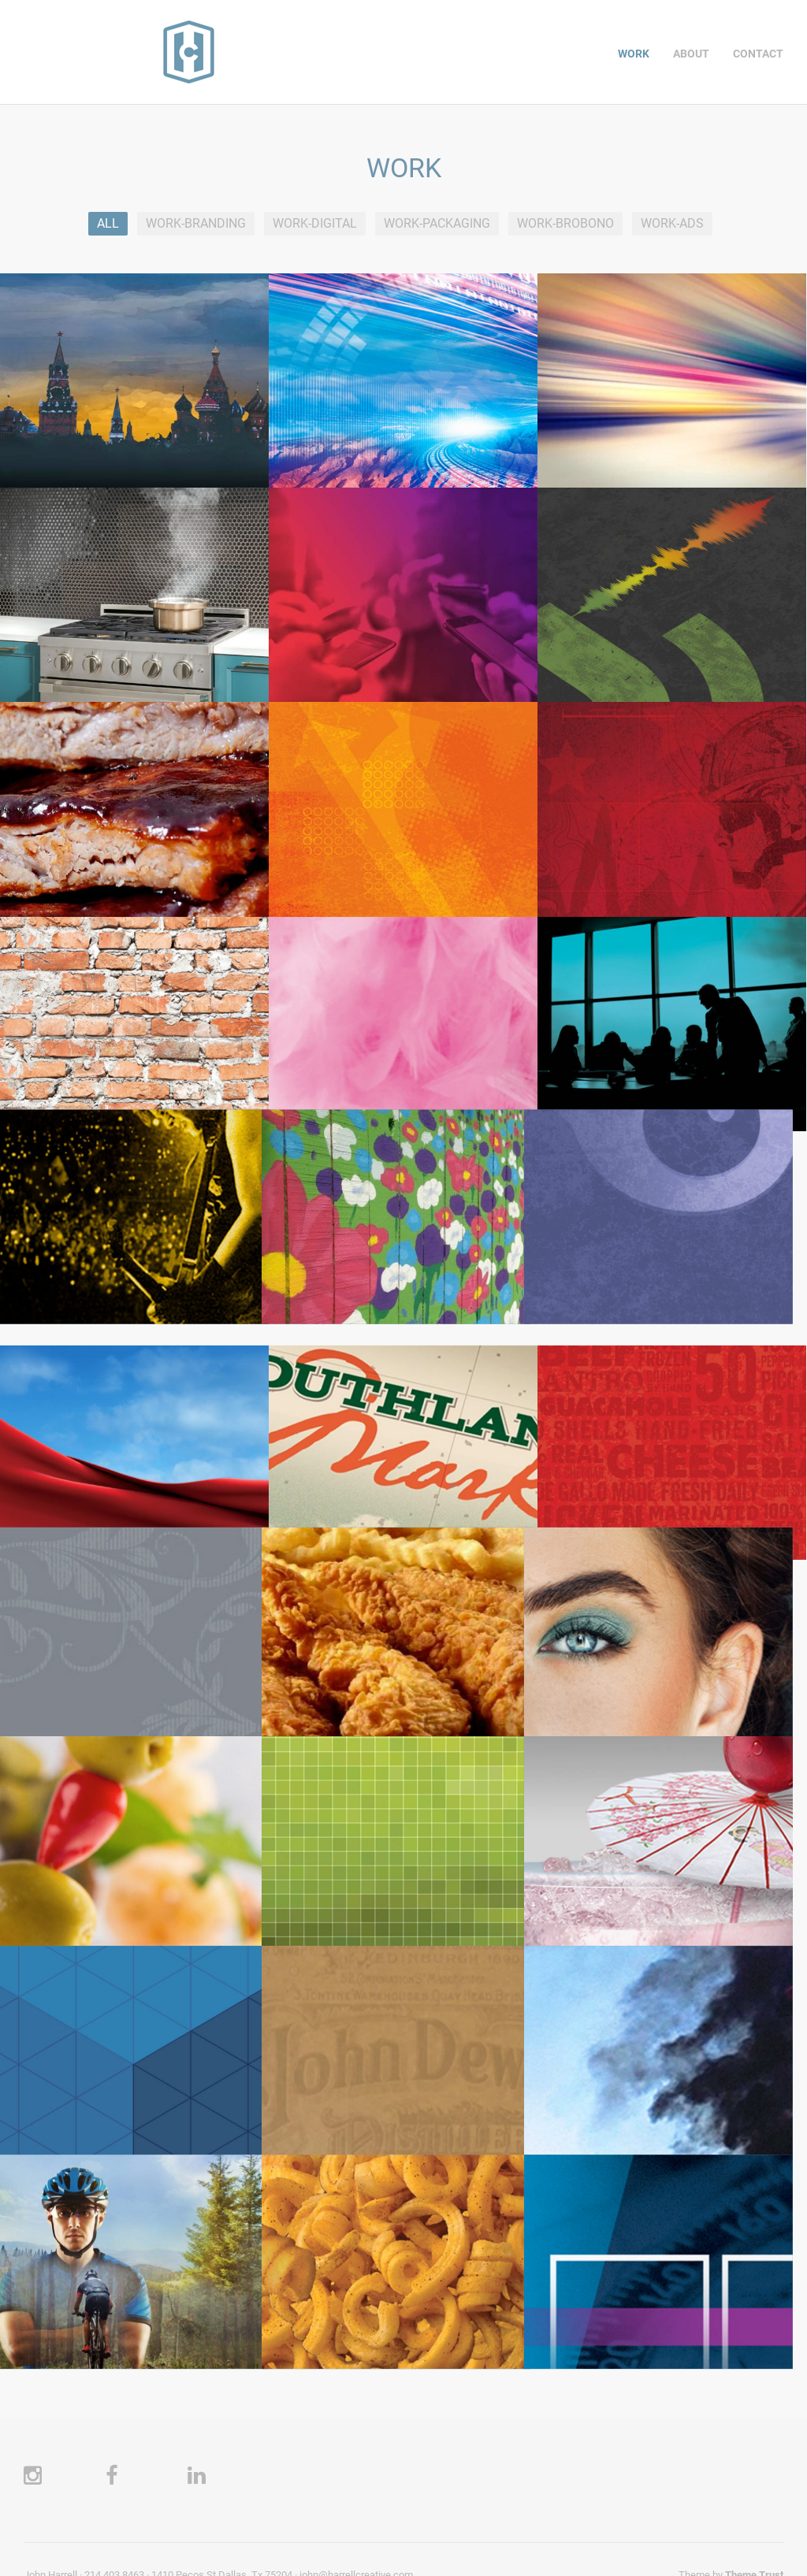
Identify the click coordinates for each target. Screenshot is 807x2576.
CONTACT (758, 54)
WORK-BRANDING (196, 223)
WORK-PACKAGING (437, 223)
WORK (633, 54)
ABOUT (691, 54)
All (108, 223)
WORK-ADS (672, 223)
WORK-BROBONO (565, 223)
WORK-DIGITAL (315, 223)
